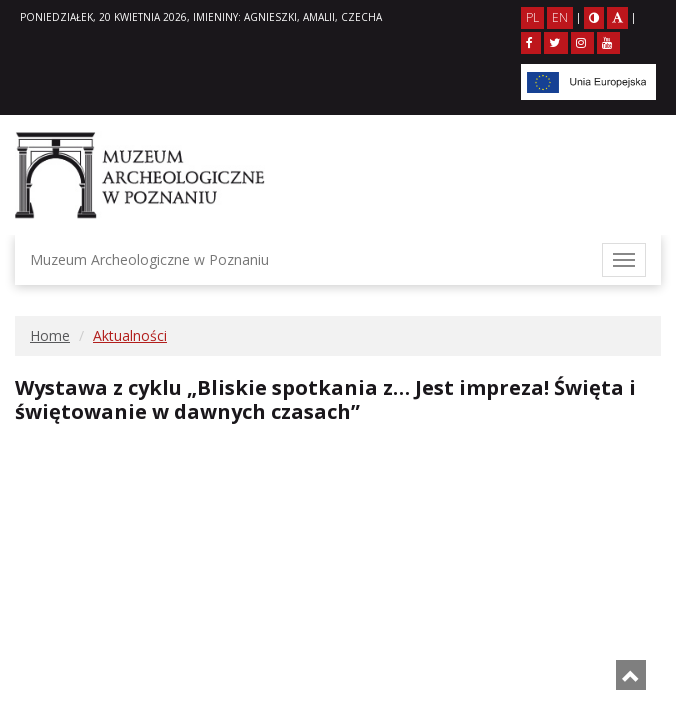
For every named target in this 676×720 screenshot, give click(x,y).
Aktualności (130, 335)
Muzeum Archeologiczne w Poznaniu (149, 259)
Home (50, 335)
